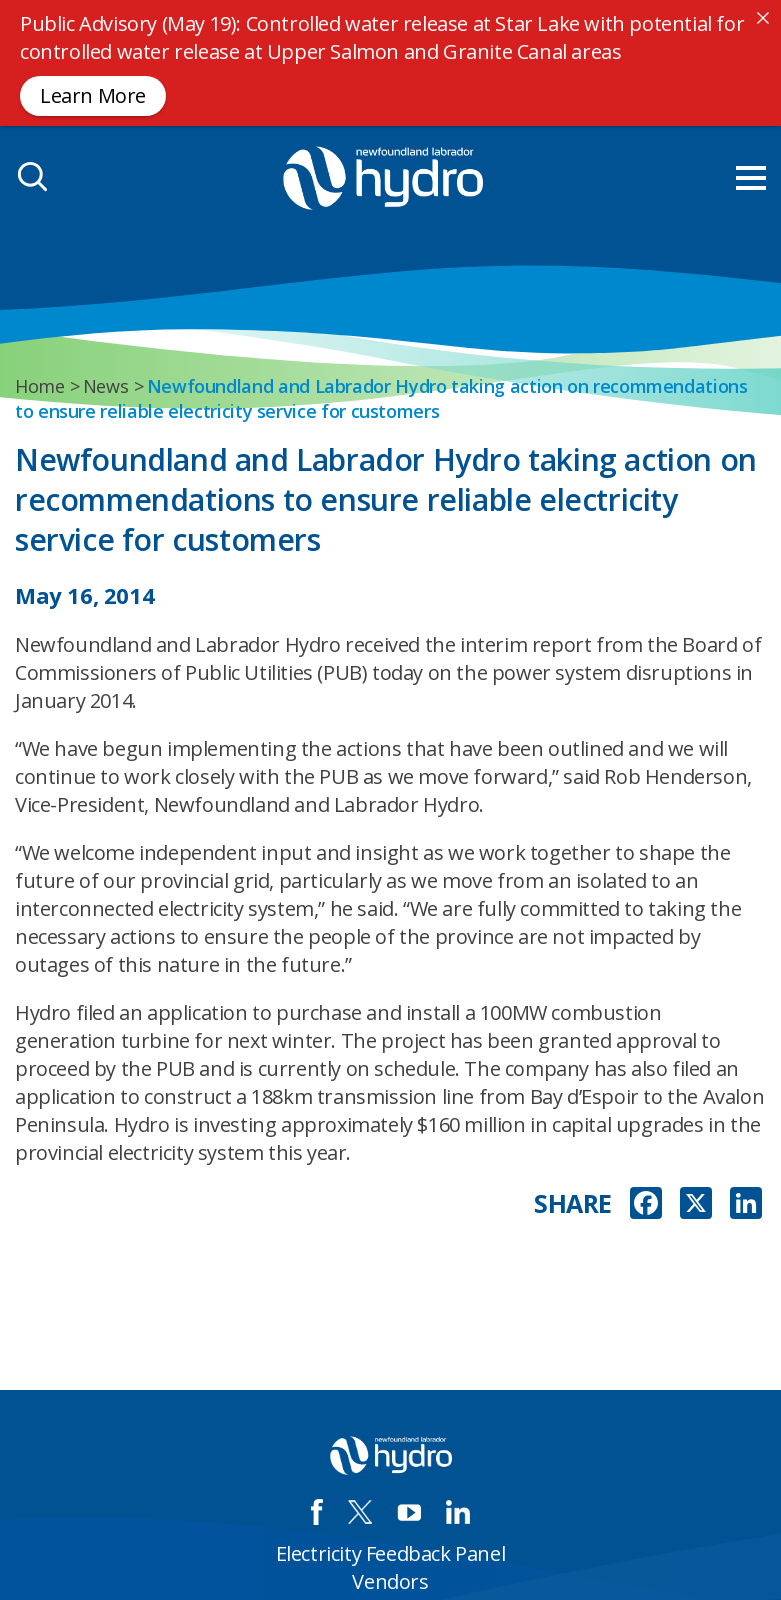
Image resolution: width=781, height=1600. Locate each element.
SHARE (573, 1203)
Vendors (390, 1581)
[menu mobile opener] (751, 178)
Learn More (93, 95)
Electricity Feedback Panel (391, 1553)
